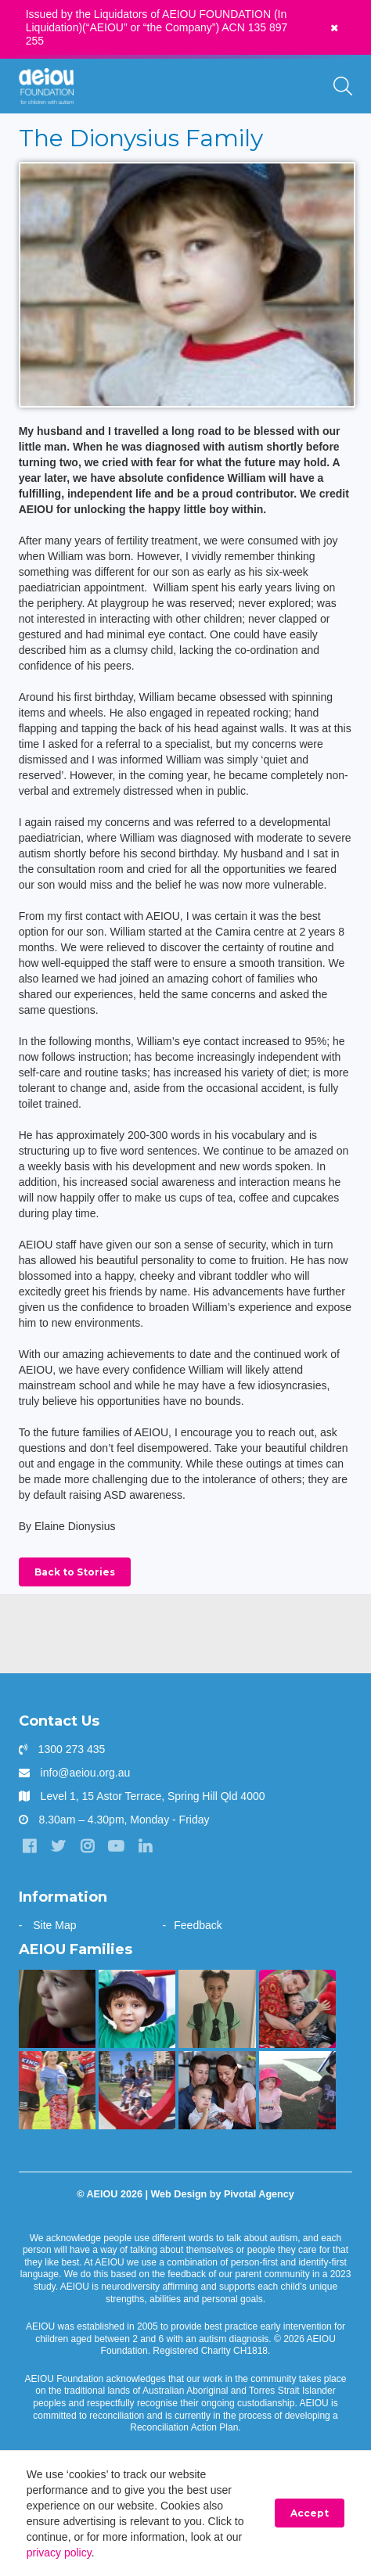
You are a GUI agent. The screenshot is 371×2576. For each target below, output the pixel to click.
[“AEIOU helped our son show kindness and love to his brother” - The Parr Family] (137, 2090)
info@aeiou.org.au (86, 1772)
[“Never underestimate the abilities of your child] (216, 2090)
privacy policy (59, 2552)
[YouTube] (116, 1846)
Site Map (54, 1925)
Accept (309, 2513)
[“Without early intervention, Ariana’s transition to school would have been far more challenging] (216, 2009)
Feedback (198, 1925)
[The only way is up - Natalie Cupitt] (57, 2009)
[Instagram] (87, 1846)
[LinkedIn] (145, 1846)
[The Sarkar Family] (137, 2009)
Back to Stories (74, 1572)
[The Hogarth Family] (297, 2090)
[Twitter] (59, 1846)
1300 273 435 (72, 1749)
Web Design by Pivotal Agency (222, 2194)
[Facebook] (30, 1846)
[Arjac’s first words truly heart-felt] (297, 2009)
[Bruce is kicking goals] (57, 2090)
